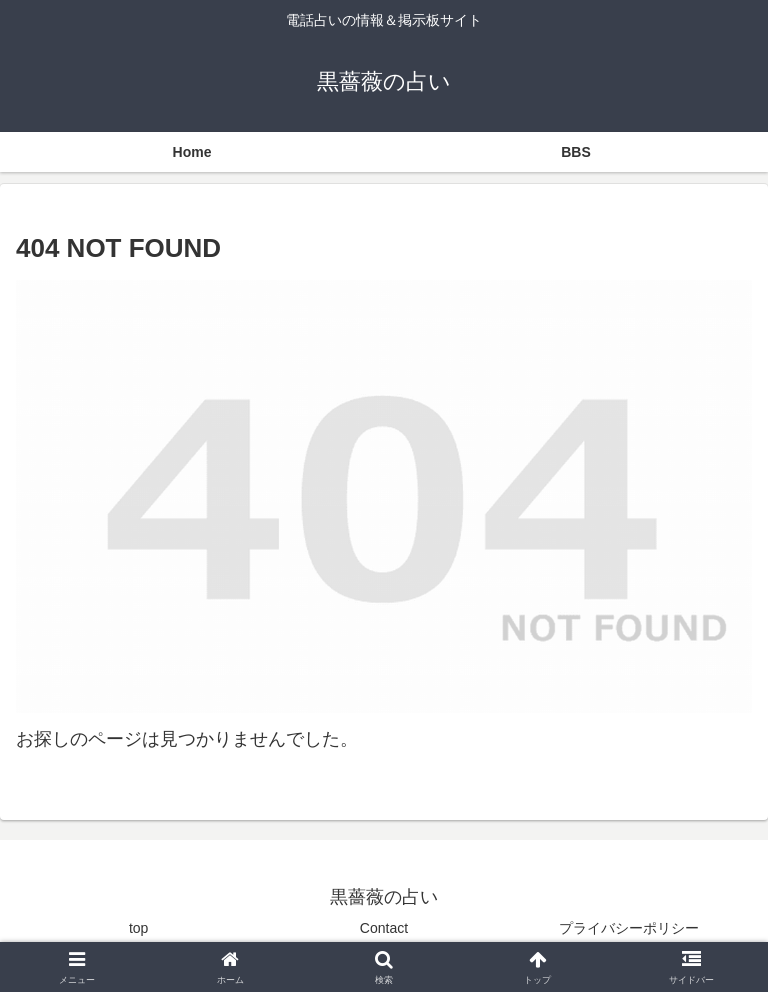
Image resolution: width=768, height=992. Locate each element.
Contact (384, 928)
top (138, 928)
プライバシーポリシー (629, 928)
